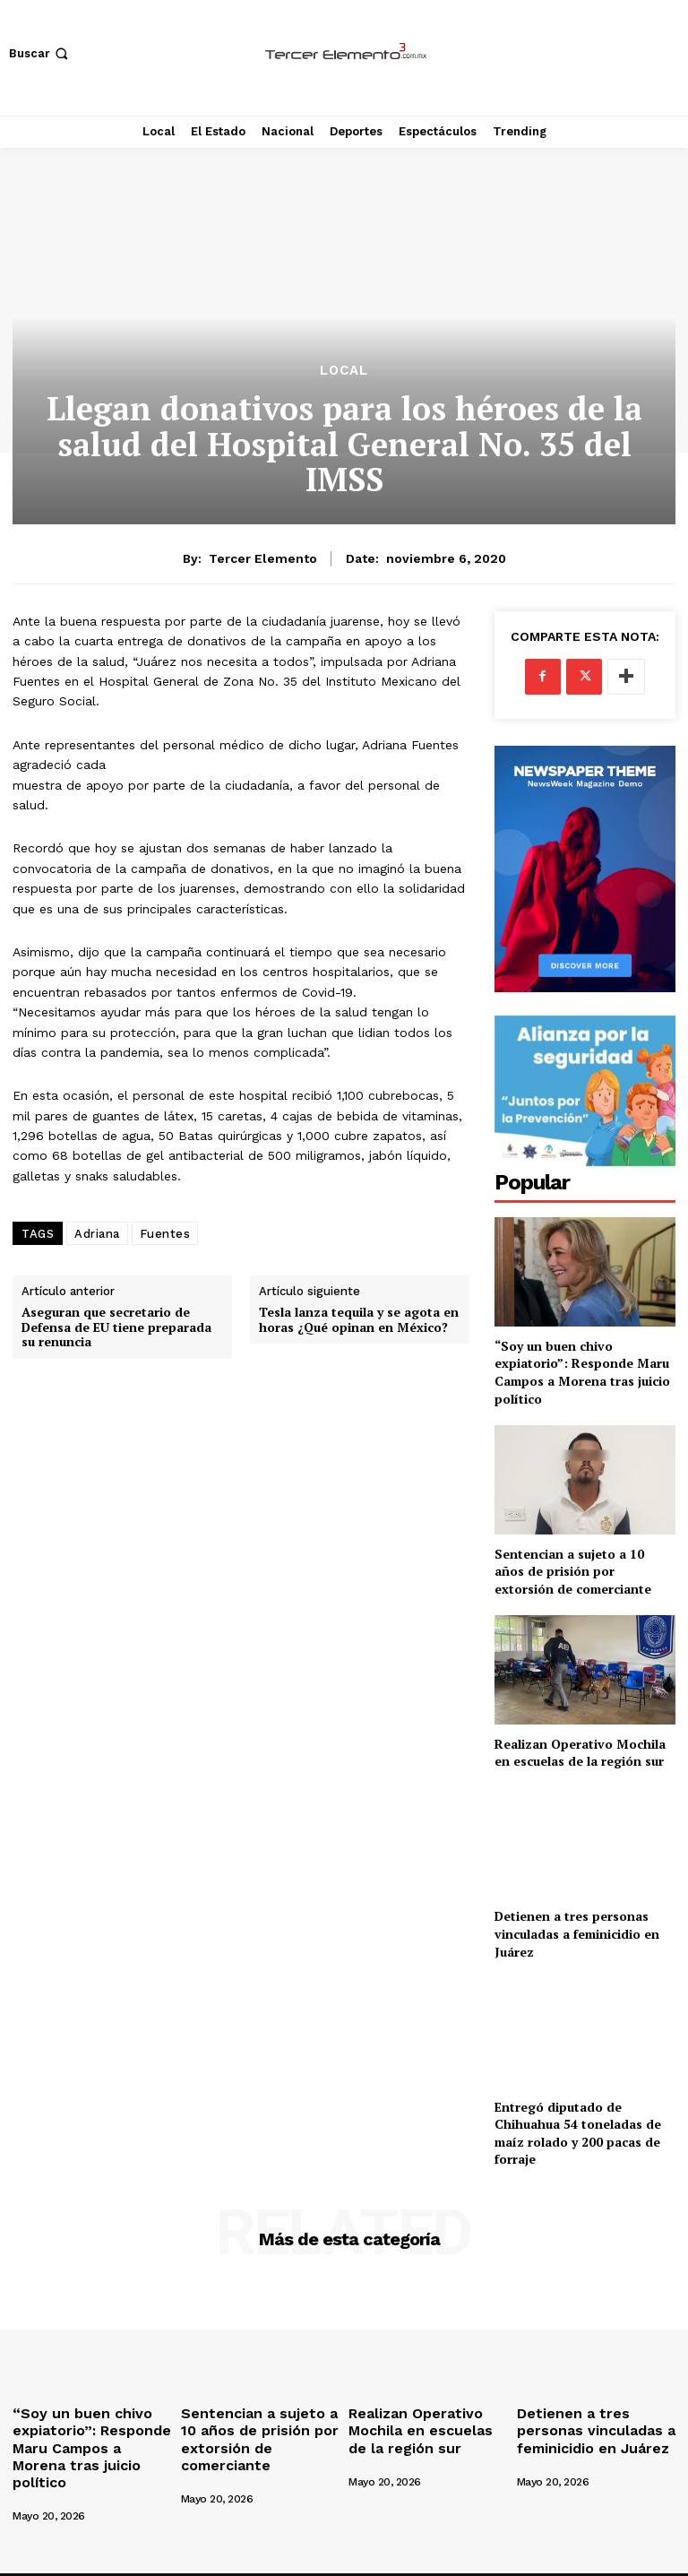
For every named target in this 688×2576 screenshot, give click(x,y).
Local (344, 370)
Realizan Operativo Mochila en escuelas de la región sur (580, 1752)
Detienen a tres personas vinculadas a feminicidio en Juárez (576, 1933)
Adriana (97, 1233)
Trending (609, 2559)
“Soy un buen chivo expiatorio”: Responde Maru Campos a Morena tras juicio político (582, 1372)
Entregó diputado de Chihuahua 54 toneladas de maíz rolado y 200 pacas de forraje (577, 2133)
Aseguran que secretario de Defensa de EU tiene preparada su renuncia (116, 1327)
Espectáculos (536, 2559)
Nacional (398, 2559)
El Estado (336, 2559)
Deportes (462, 2559)
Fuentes (165, 1233)
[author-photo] (64, 2472)
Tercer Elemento (263, 558)
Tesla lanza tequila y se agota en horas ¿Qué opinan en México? (359, 1320)
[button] (40, 53)
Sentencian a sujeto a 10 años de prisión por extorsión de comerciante (572, 1571)
